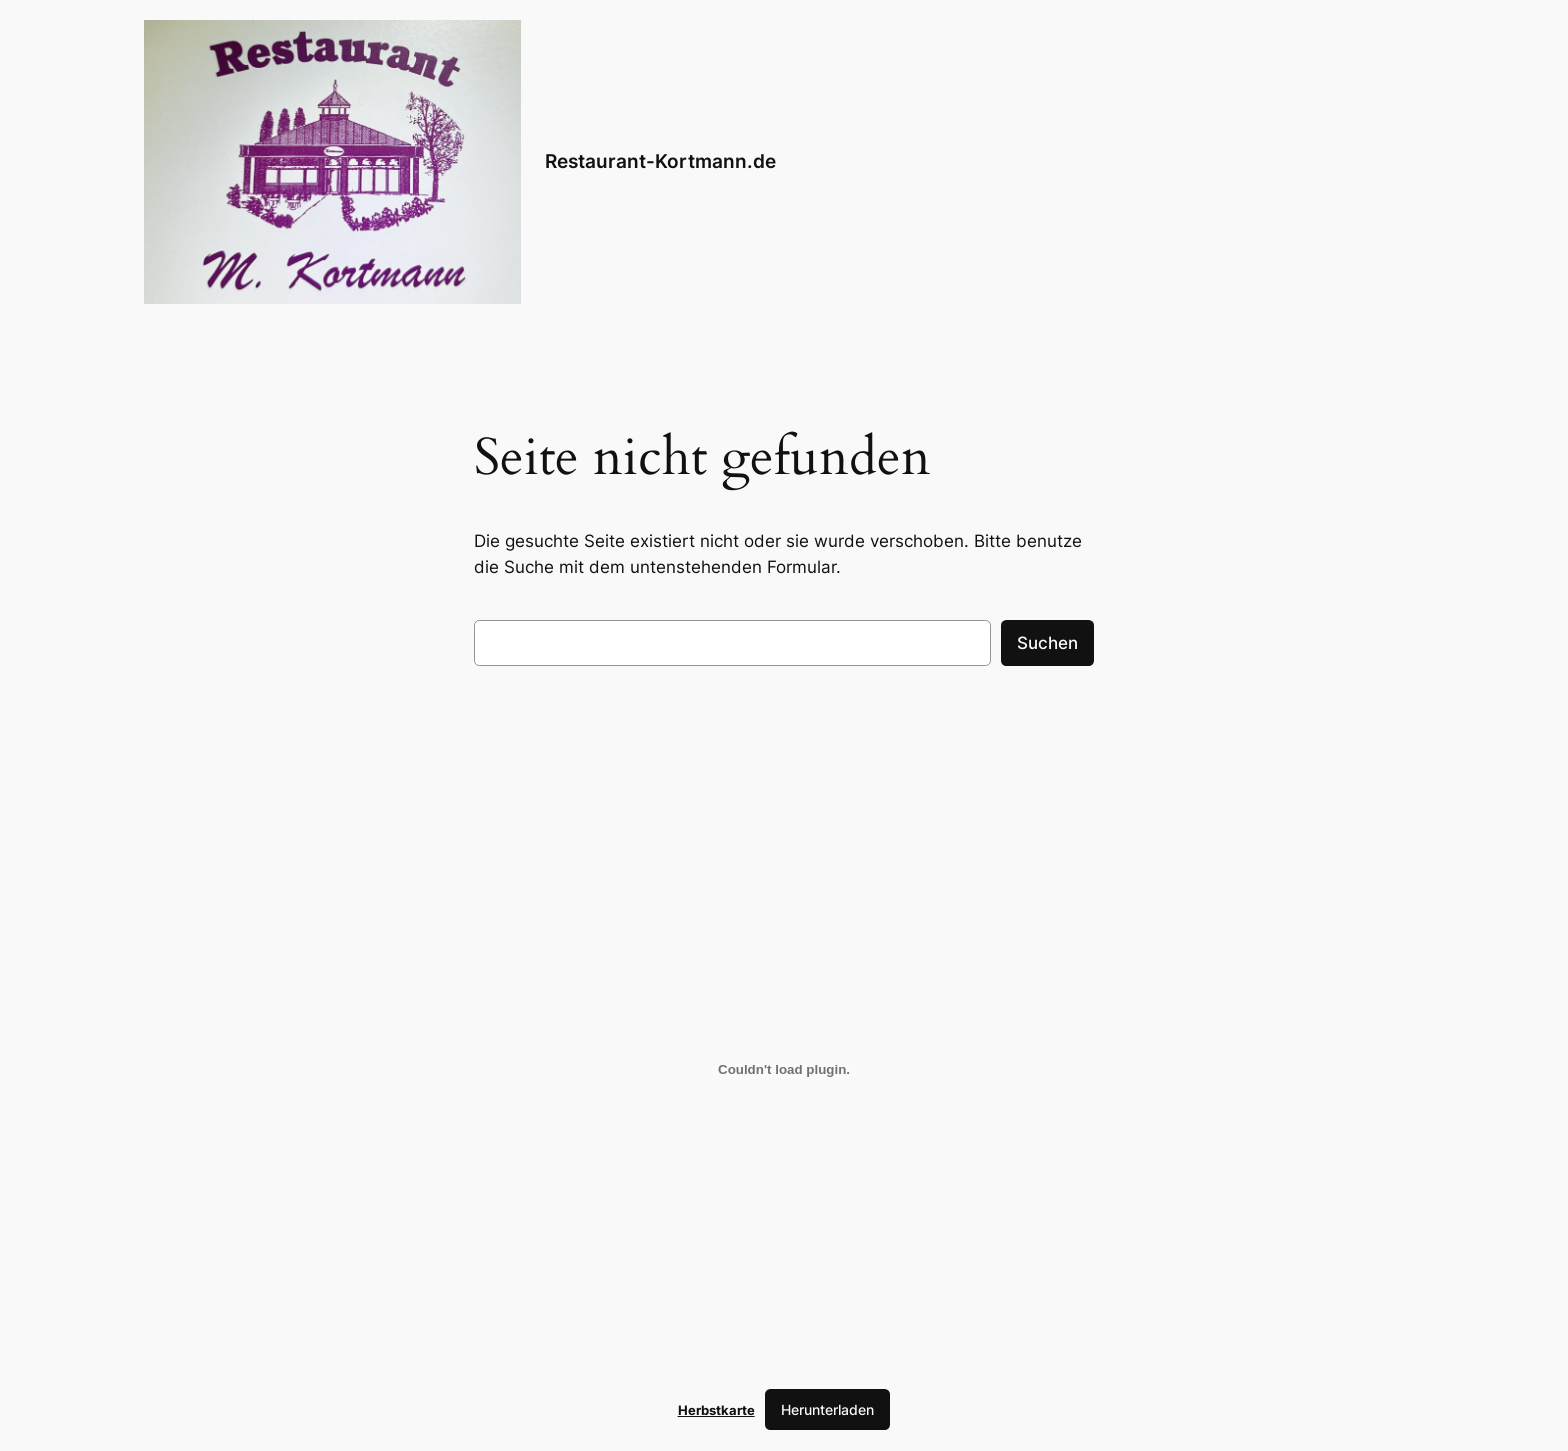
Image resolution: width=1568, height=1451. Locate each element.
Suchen (1047, 643)
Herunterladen (827, 1409)
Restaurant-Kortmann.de (660, 161)
